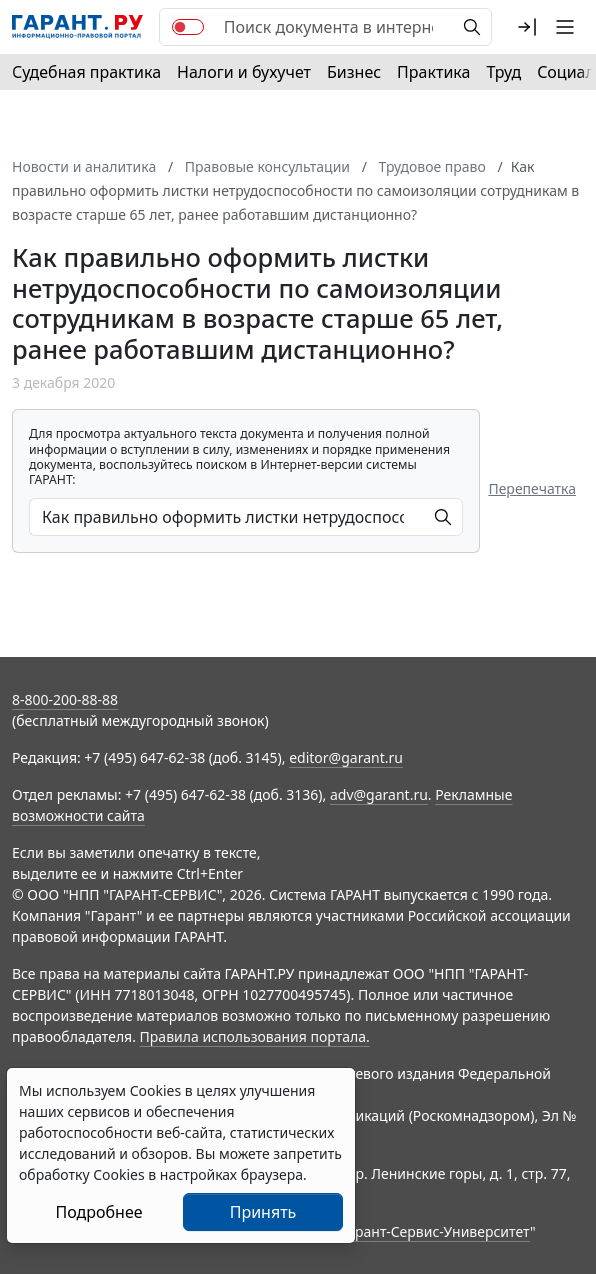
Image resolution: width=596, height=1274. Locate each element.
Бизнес (354, 72)
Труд (503, 72)
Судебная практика (86, 72)
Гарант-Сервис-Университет (435, 1231)
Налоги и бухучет (244, 72)
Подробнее (98, 1212)
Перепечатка (532, 488)
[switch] (188, 27)
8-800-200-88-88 (65, 699)
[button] (527, 27)
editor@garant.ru (346, 757)
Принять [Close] (263, 1212)
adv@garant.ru (379, 794)
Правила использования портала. (255, 1036)
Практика (433, 72)
